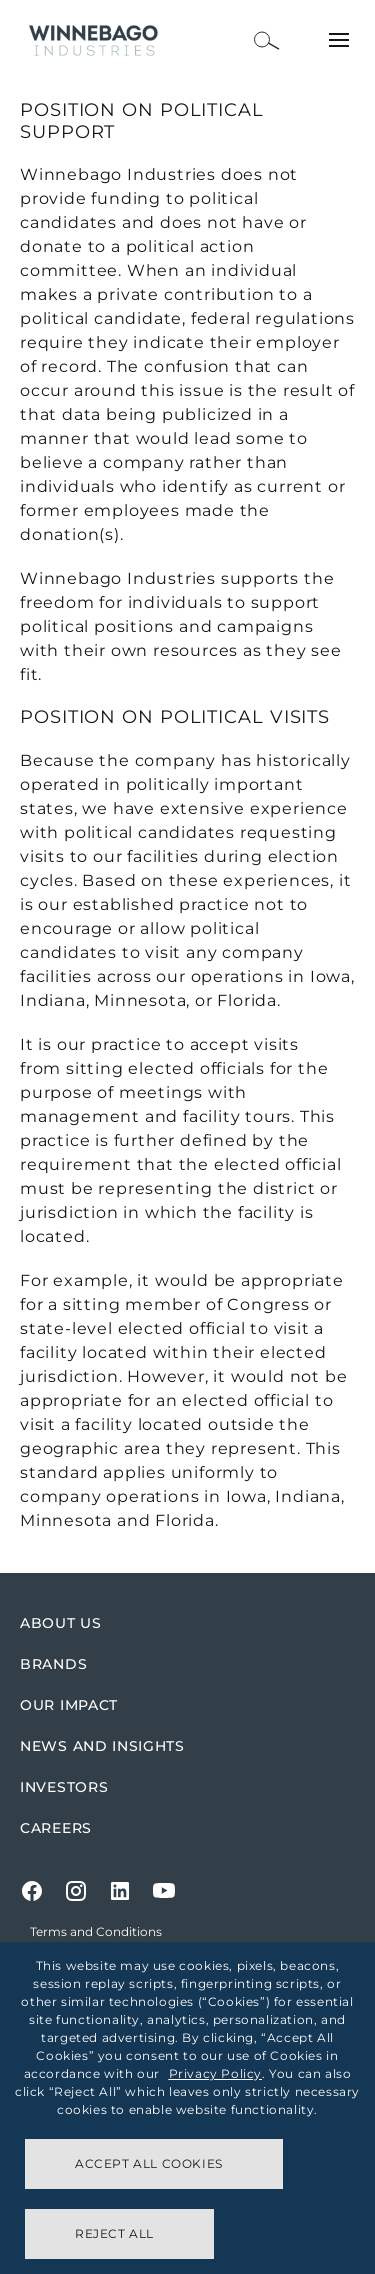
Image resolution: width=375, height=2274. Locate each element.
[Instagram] (76, 1891)
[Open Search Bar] (267, 40)
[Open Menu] (339, 40)
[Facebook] (32, 1891)
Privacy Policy (215, 2073)
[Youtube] (164, 1891)
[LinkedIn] (120, 1891)
